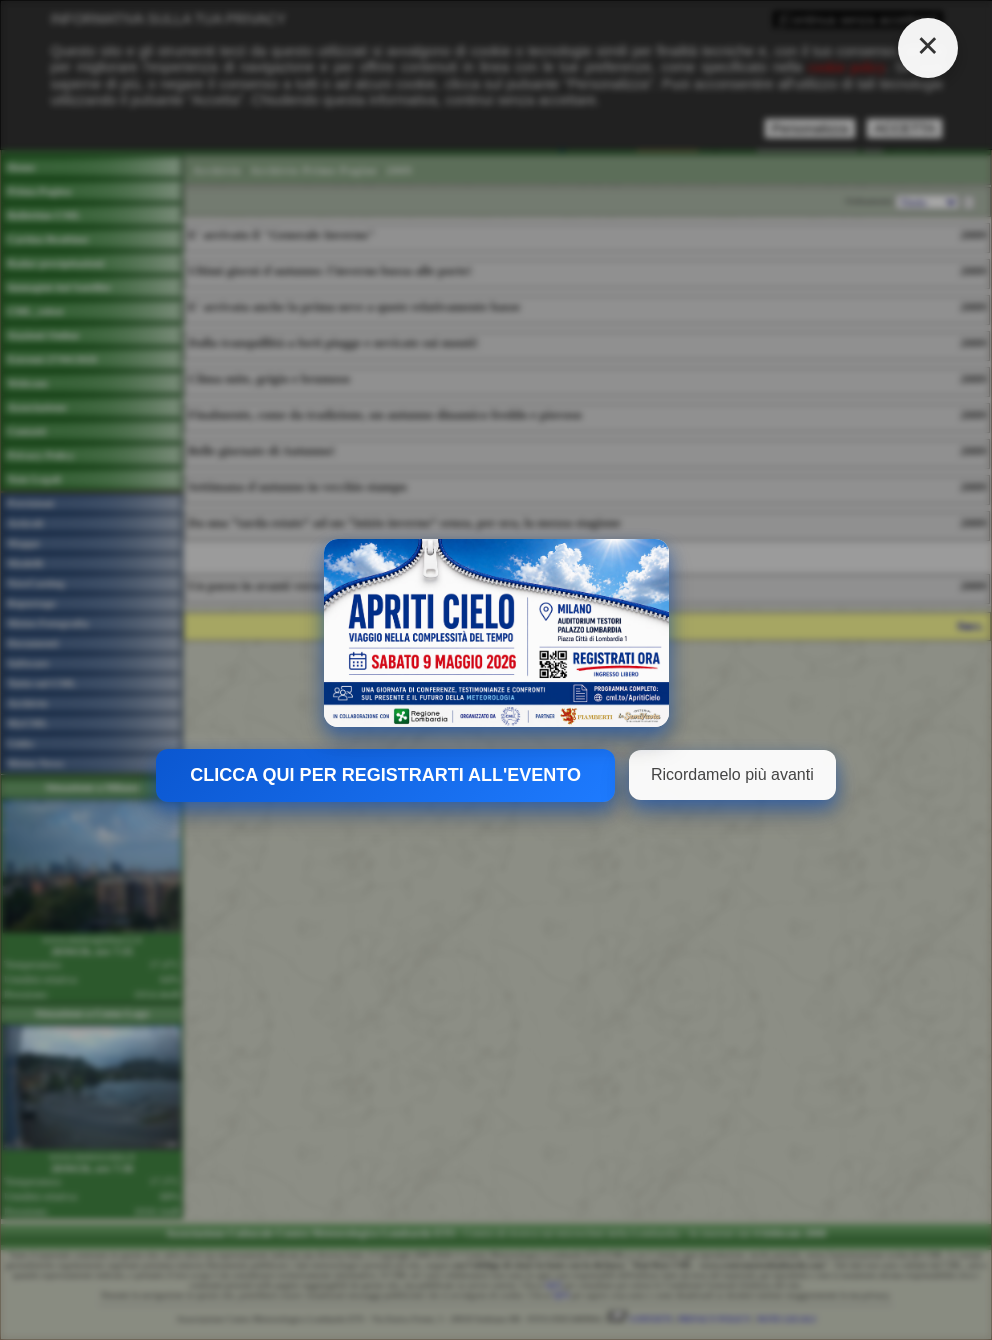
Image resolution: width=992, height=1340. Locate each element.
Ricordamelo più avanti (732, 774)
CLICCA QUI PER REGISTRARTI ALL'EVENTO (385, 775)
